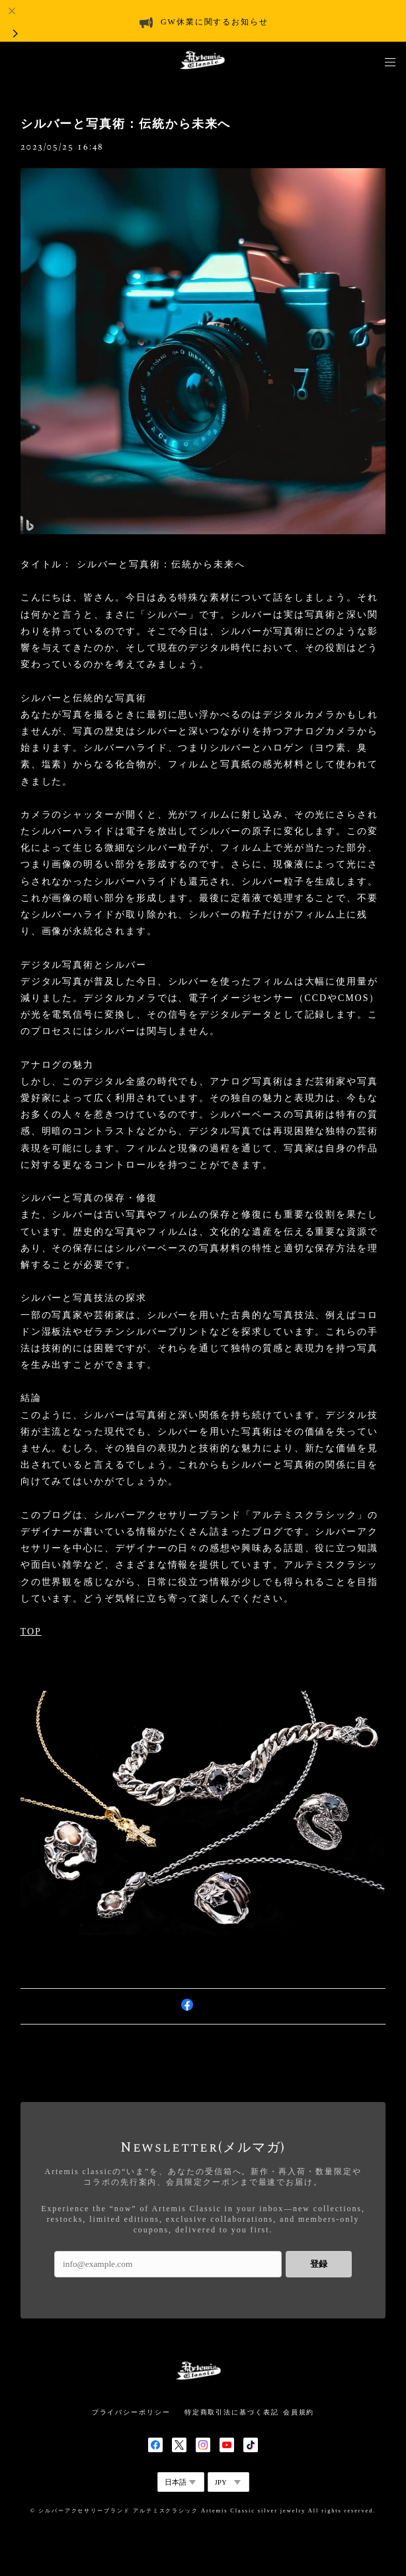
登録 (318, 2264)
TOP (31, 1632)
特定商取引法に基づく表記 (231, 2412)
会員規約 (299, 2412)
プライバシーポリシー (131, 2412)
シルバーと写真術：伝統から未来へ (125, 123)
